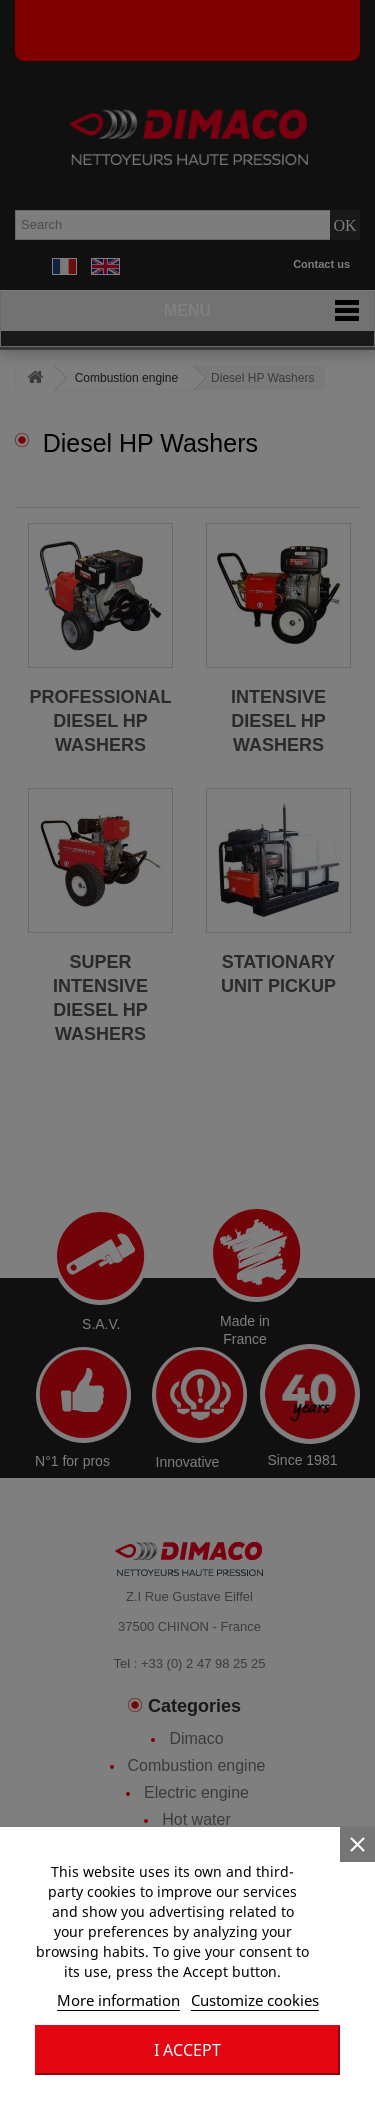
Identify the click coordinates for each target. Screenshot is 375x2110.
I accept (187, 2050)
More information (118, 2000)
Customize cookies (255, 2000)
